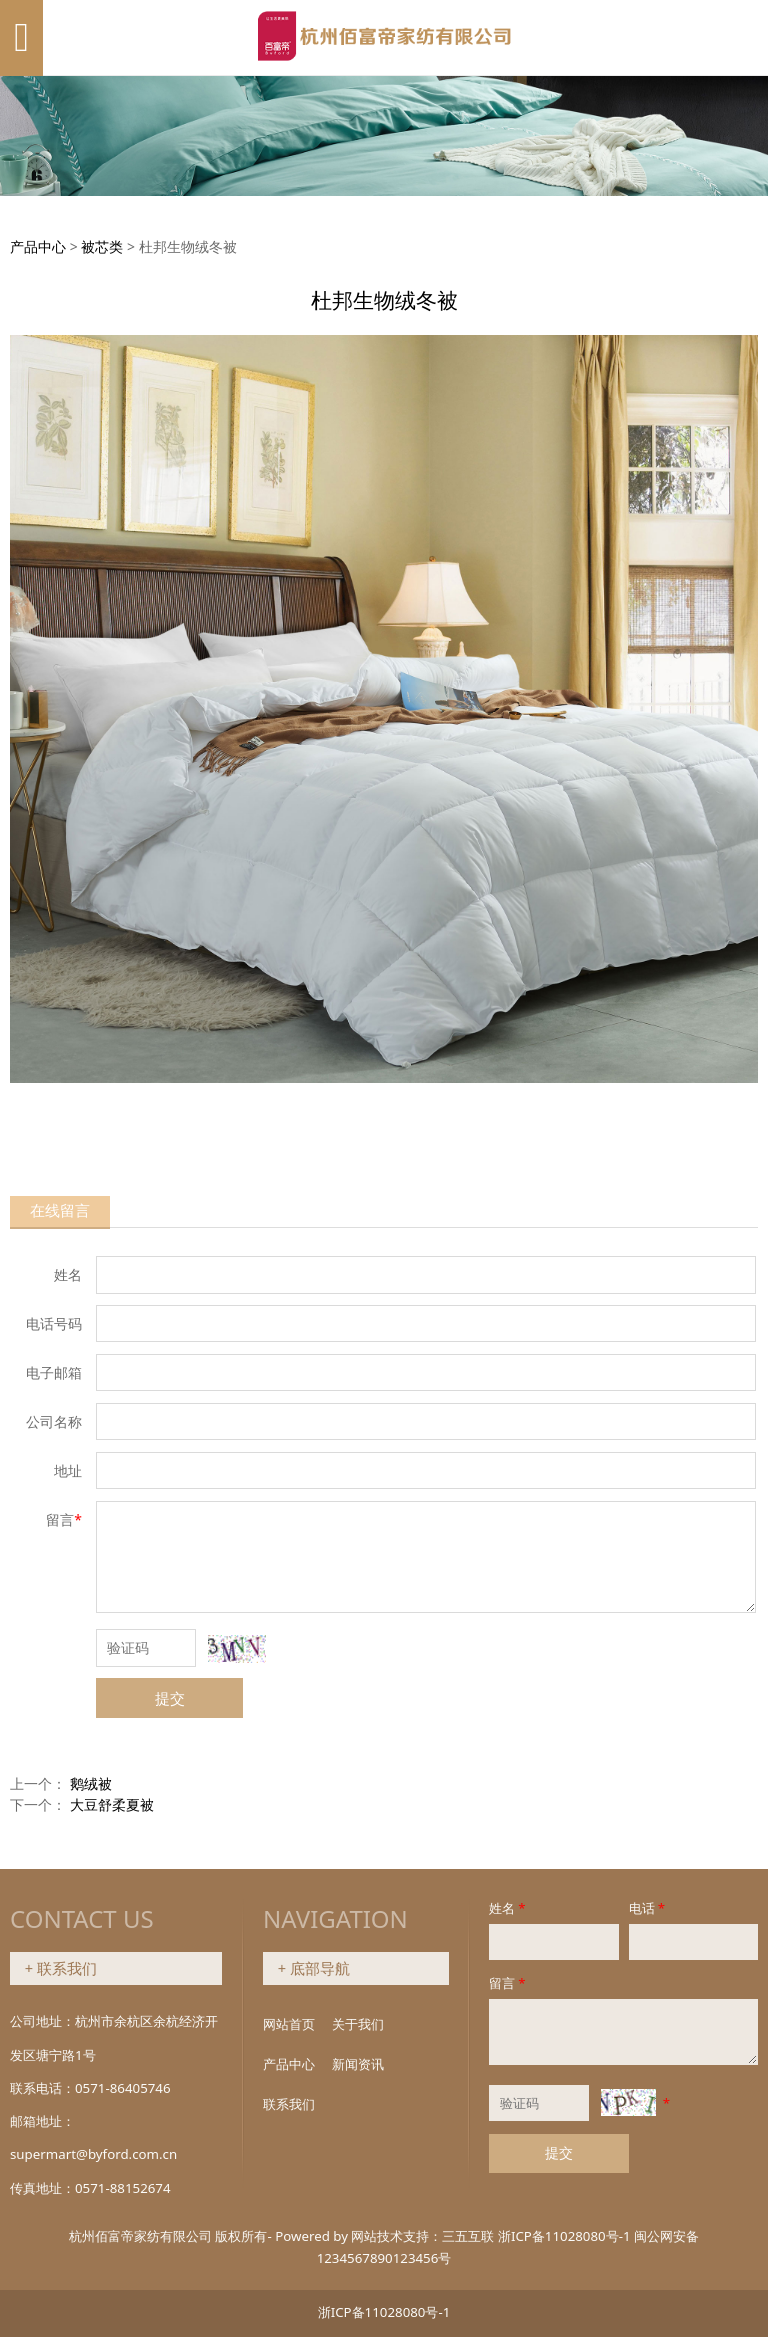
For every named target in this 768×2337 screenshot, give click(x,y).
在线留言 (60, 1210)
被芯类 (102, 246)
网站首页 (289, 2024)
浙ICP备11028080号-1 (564, 2236)
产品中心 (38, 246)
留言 (508, 1983)
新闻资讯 (358, 2064)
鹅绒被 (91, 1783)
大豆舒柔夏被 (112, 1804)
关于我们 (358, 2024)
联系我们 (289, 2104)
